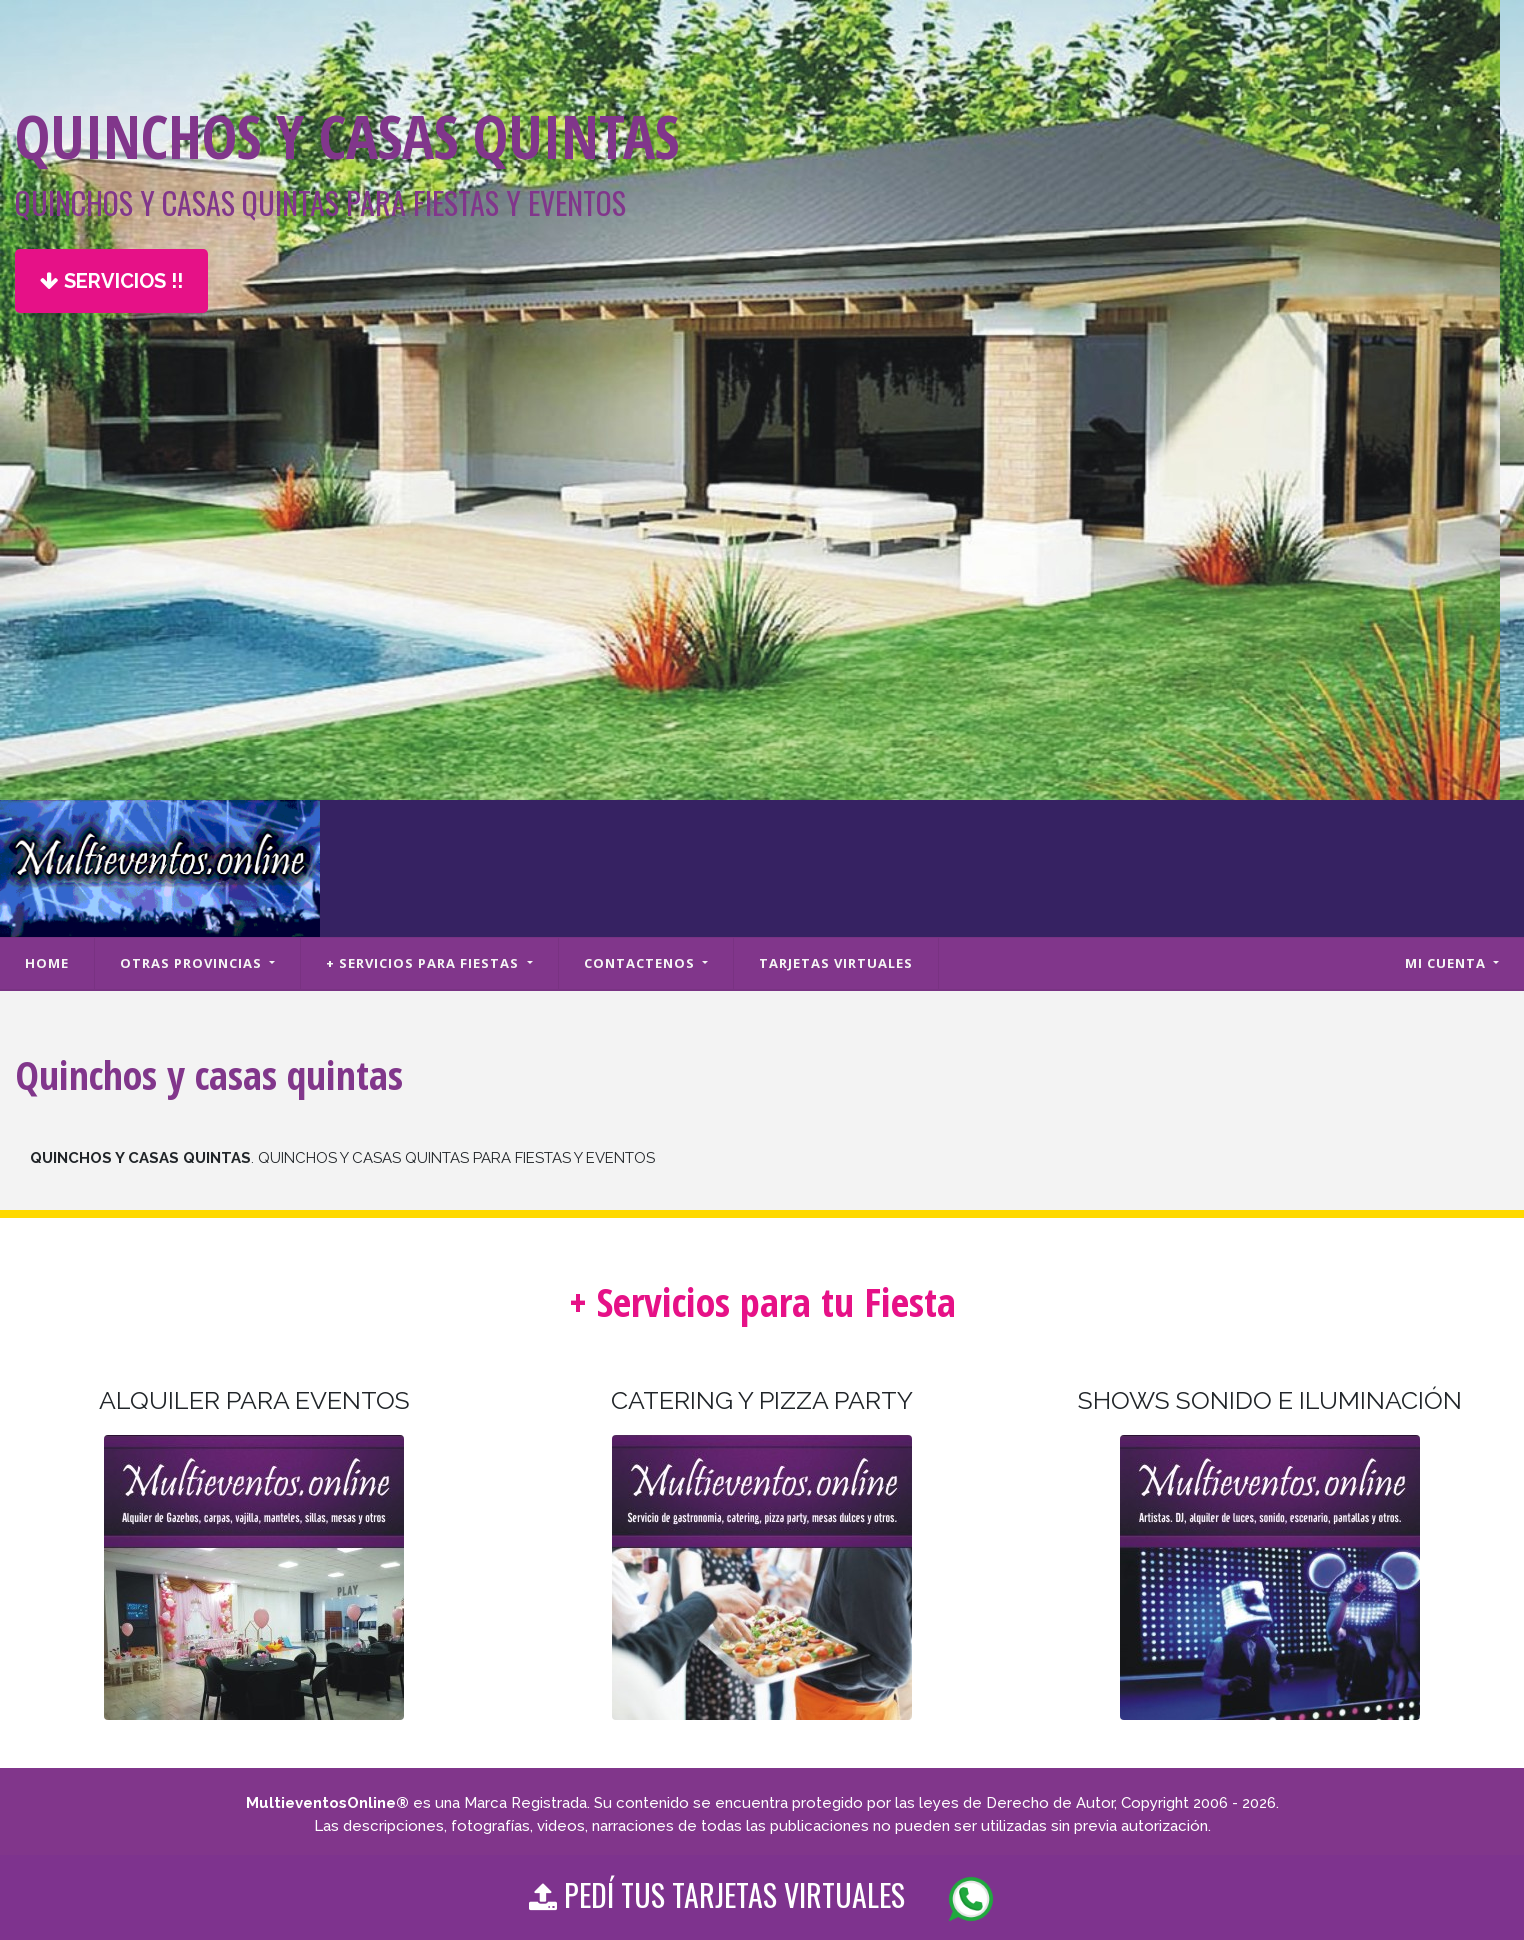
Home (47, 963)
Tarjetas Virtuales (836, 963)
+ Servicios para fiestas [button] (424, 963)
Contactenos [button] (641, 963)
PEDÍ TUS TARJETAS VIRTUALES (762, 1897)
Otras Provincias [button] (193, 963)
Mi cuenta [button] (1447, 963)
